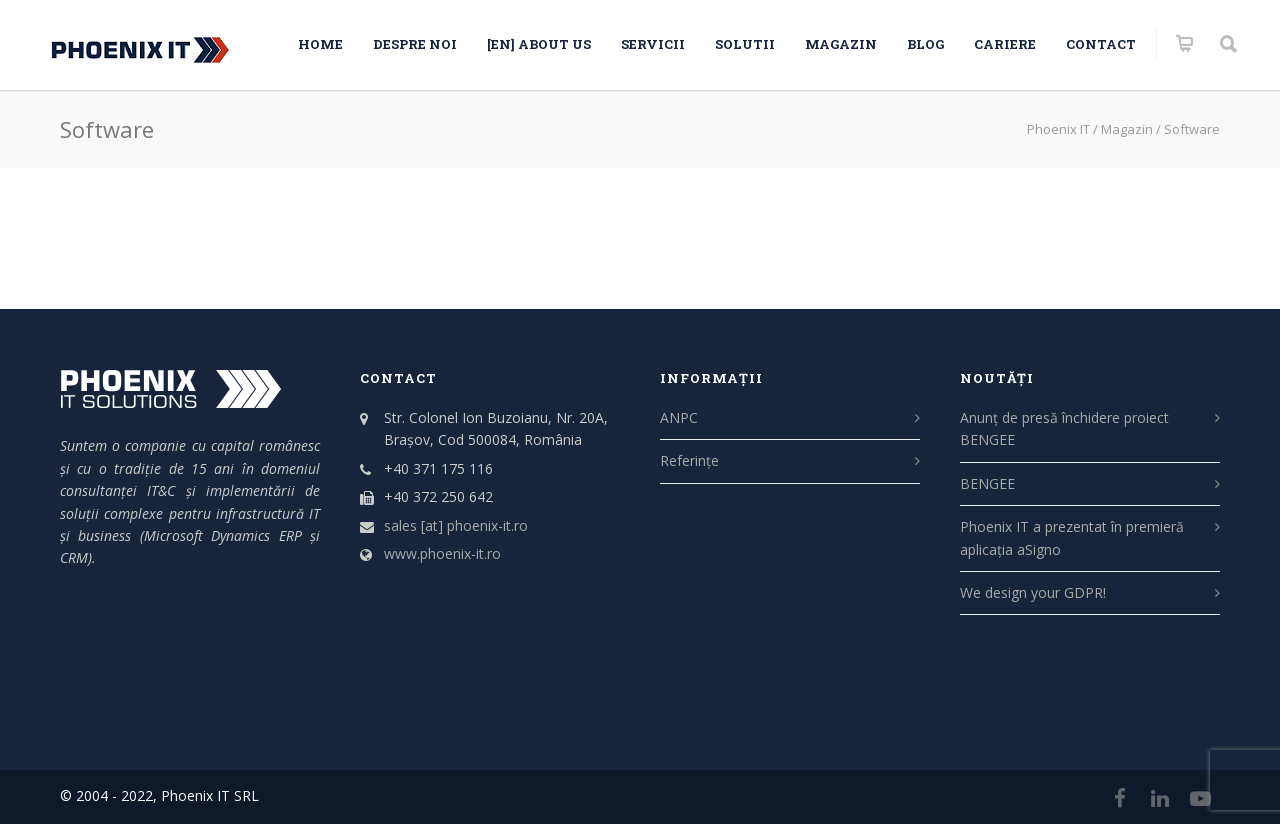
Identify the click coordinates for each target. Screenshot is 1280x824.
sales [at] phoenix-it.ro (456, 525)
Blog (925, 44)
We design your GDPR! (1033, 592)
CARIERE (1005, 44)
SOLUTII (745, 44)
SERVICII (653, 44)
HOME (320, 44)
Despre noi (415, 44)
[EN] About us (539, 44)
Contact (1101, 44)
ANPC (679, 417)
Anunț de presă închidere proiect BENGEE (1064, 428)
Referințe (689, 460)
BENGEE (987, 483)
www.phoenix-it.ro (442, 553)
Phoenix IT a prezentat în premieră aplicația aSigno (1072, 537)
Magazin (841, 44)
